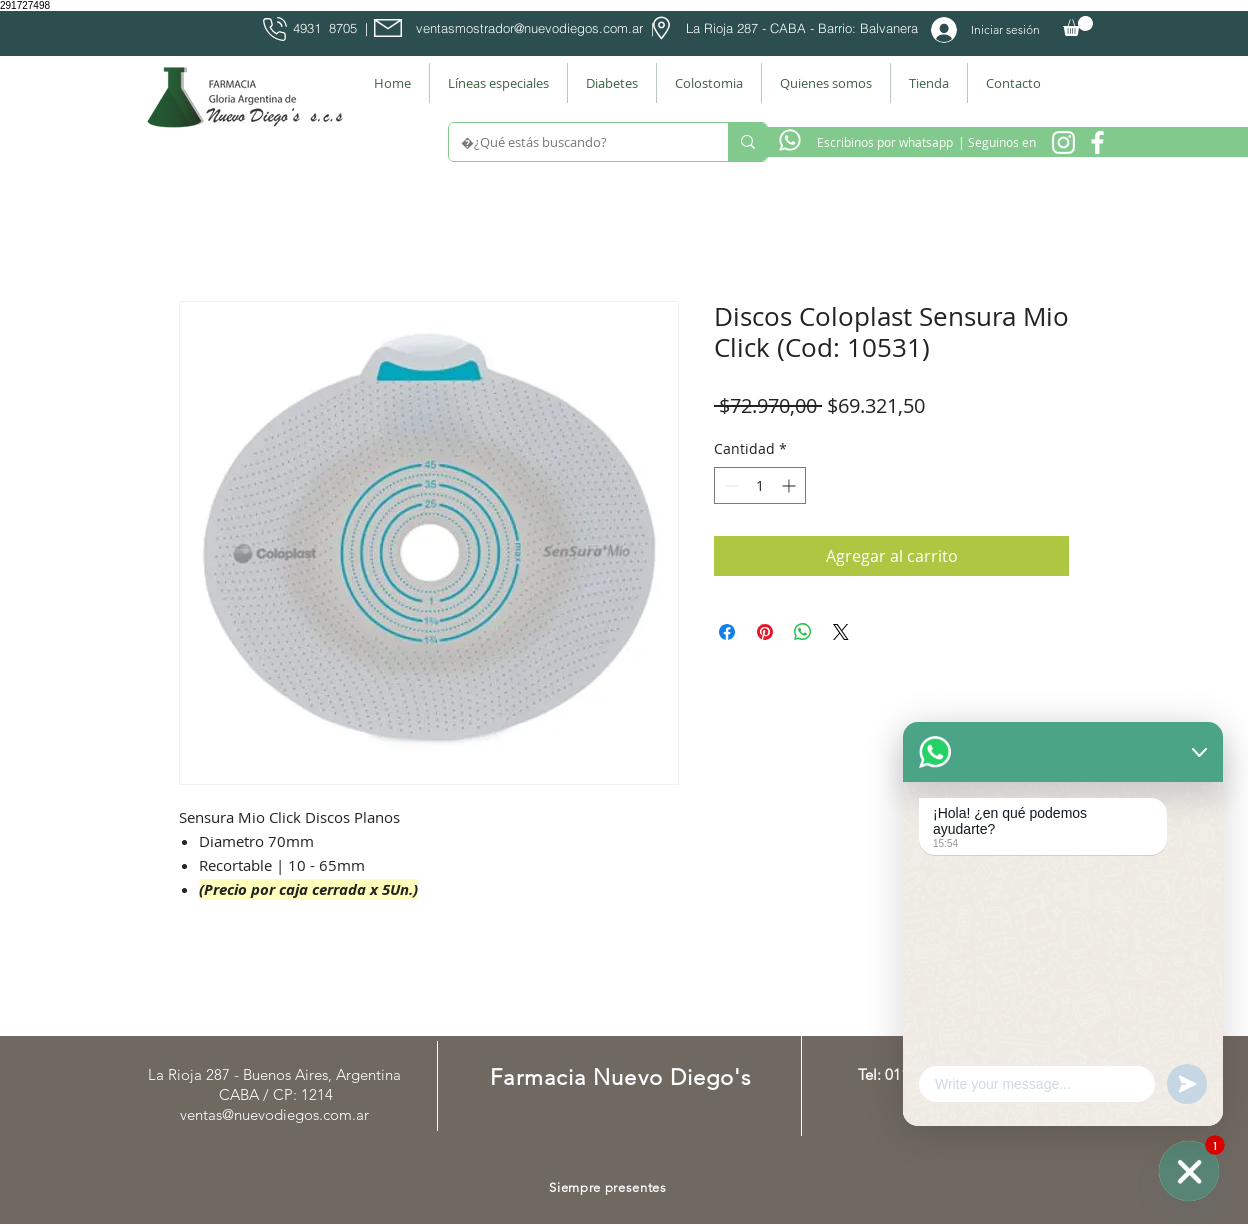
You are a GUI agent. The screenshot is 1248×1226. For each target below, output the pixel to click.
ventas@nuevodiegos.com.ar (274, 1114)
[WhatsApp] (1189, 1171)
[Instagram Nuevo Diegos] (1063, 142)
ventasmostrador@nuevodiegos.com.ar (529, 28)
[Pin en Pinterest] (765, 632)
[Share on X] (841, 632)
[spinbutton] (760, 485)
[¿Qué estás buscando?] (573, 142)
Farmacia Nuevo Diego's (620, 1077)
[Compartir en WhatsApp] (803, 632)
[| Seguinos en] (996, 142)
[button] (1078, 26)
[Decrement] (729, 485)
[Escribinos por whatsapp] (885, 142)
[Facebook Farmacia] (1097, 142)
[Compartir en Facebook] (727, 632)
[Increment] (790, 485)
